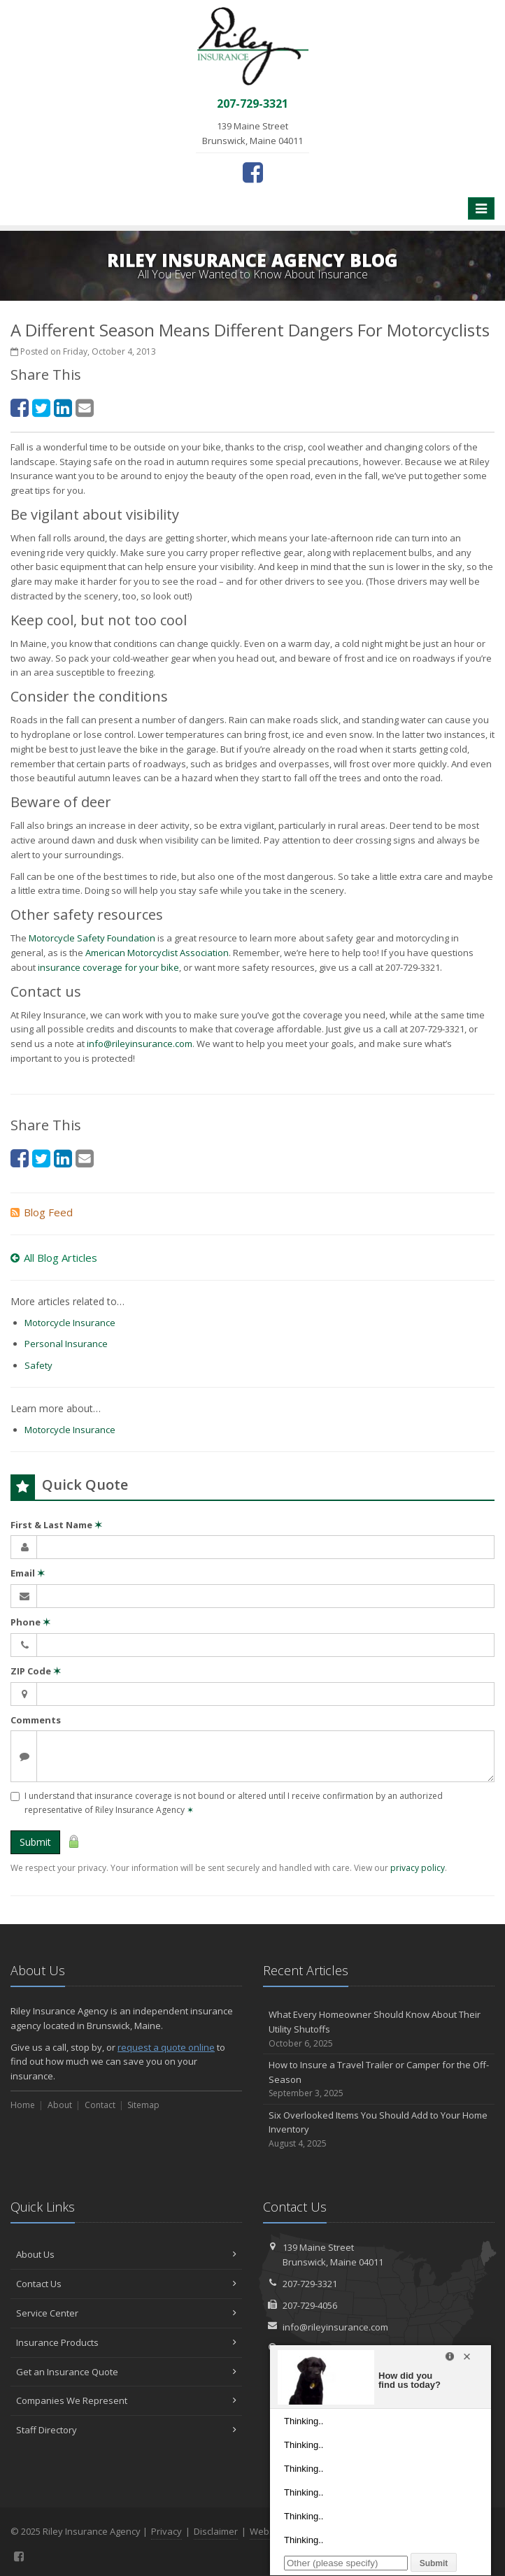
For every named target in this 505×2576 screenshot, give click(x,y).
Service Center (126, 2313)
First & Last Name (56, 1524)
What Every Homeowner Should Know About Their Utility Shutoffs (379, 2029)
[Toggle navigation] (481, 208)
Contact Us (126, 2283)
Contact (100, 2105)
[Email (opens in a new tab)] (85, 407)
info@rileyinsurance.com (139, 1043)
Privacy (166, 2531)
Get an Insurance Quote (126, 2371)
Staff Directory (126, 2430)
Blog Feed (41, 1212)
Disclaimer (216, 2531)
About (60, 2105)
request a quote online (166, 2047)
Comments (35, 1720)
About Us (126, 2254)
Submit (35, 1842)
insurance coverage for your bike (108, 967)
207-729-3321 (310, 2283)
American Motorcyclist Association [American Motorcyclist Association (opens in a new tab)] (157, 952)
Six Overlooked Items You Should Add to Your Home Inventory (379, 2130)
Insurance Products (126, 2342)
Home (22, 2105)
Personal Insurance (66, 1343)
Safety (38, 1365)
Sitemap (143, 2105)
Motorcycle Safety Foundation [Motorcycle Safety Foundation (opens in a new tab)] (92, 938)
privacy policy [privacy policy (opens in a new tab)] (417, 1868)
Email (27, 1573)
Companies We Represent (126, 2400)
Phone (30, 1622)
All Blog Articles (53, 1258)
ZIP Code (35, 1671)
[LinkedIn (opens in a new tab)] (63, 407)
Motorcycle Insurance (69, 1322)
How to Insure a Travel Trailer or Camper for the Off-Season (379, 2079)
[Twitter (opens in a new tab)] (41, 407)
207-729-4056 (310, 2305)
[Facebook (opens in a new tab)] (253, 172)
